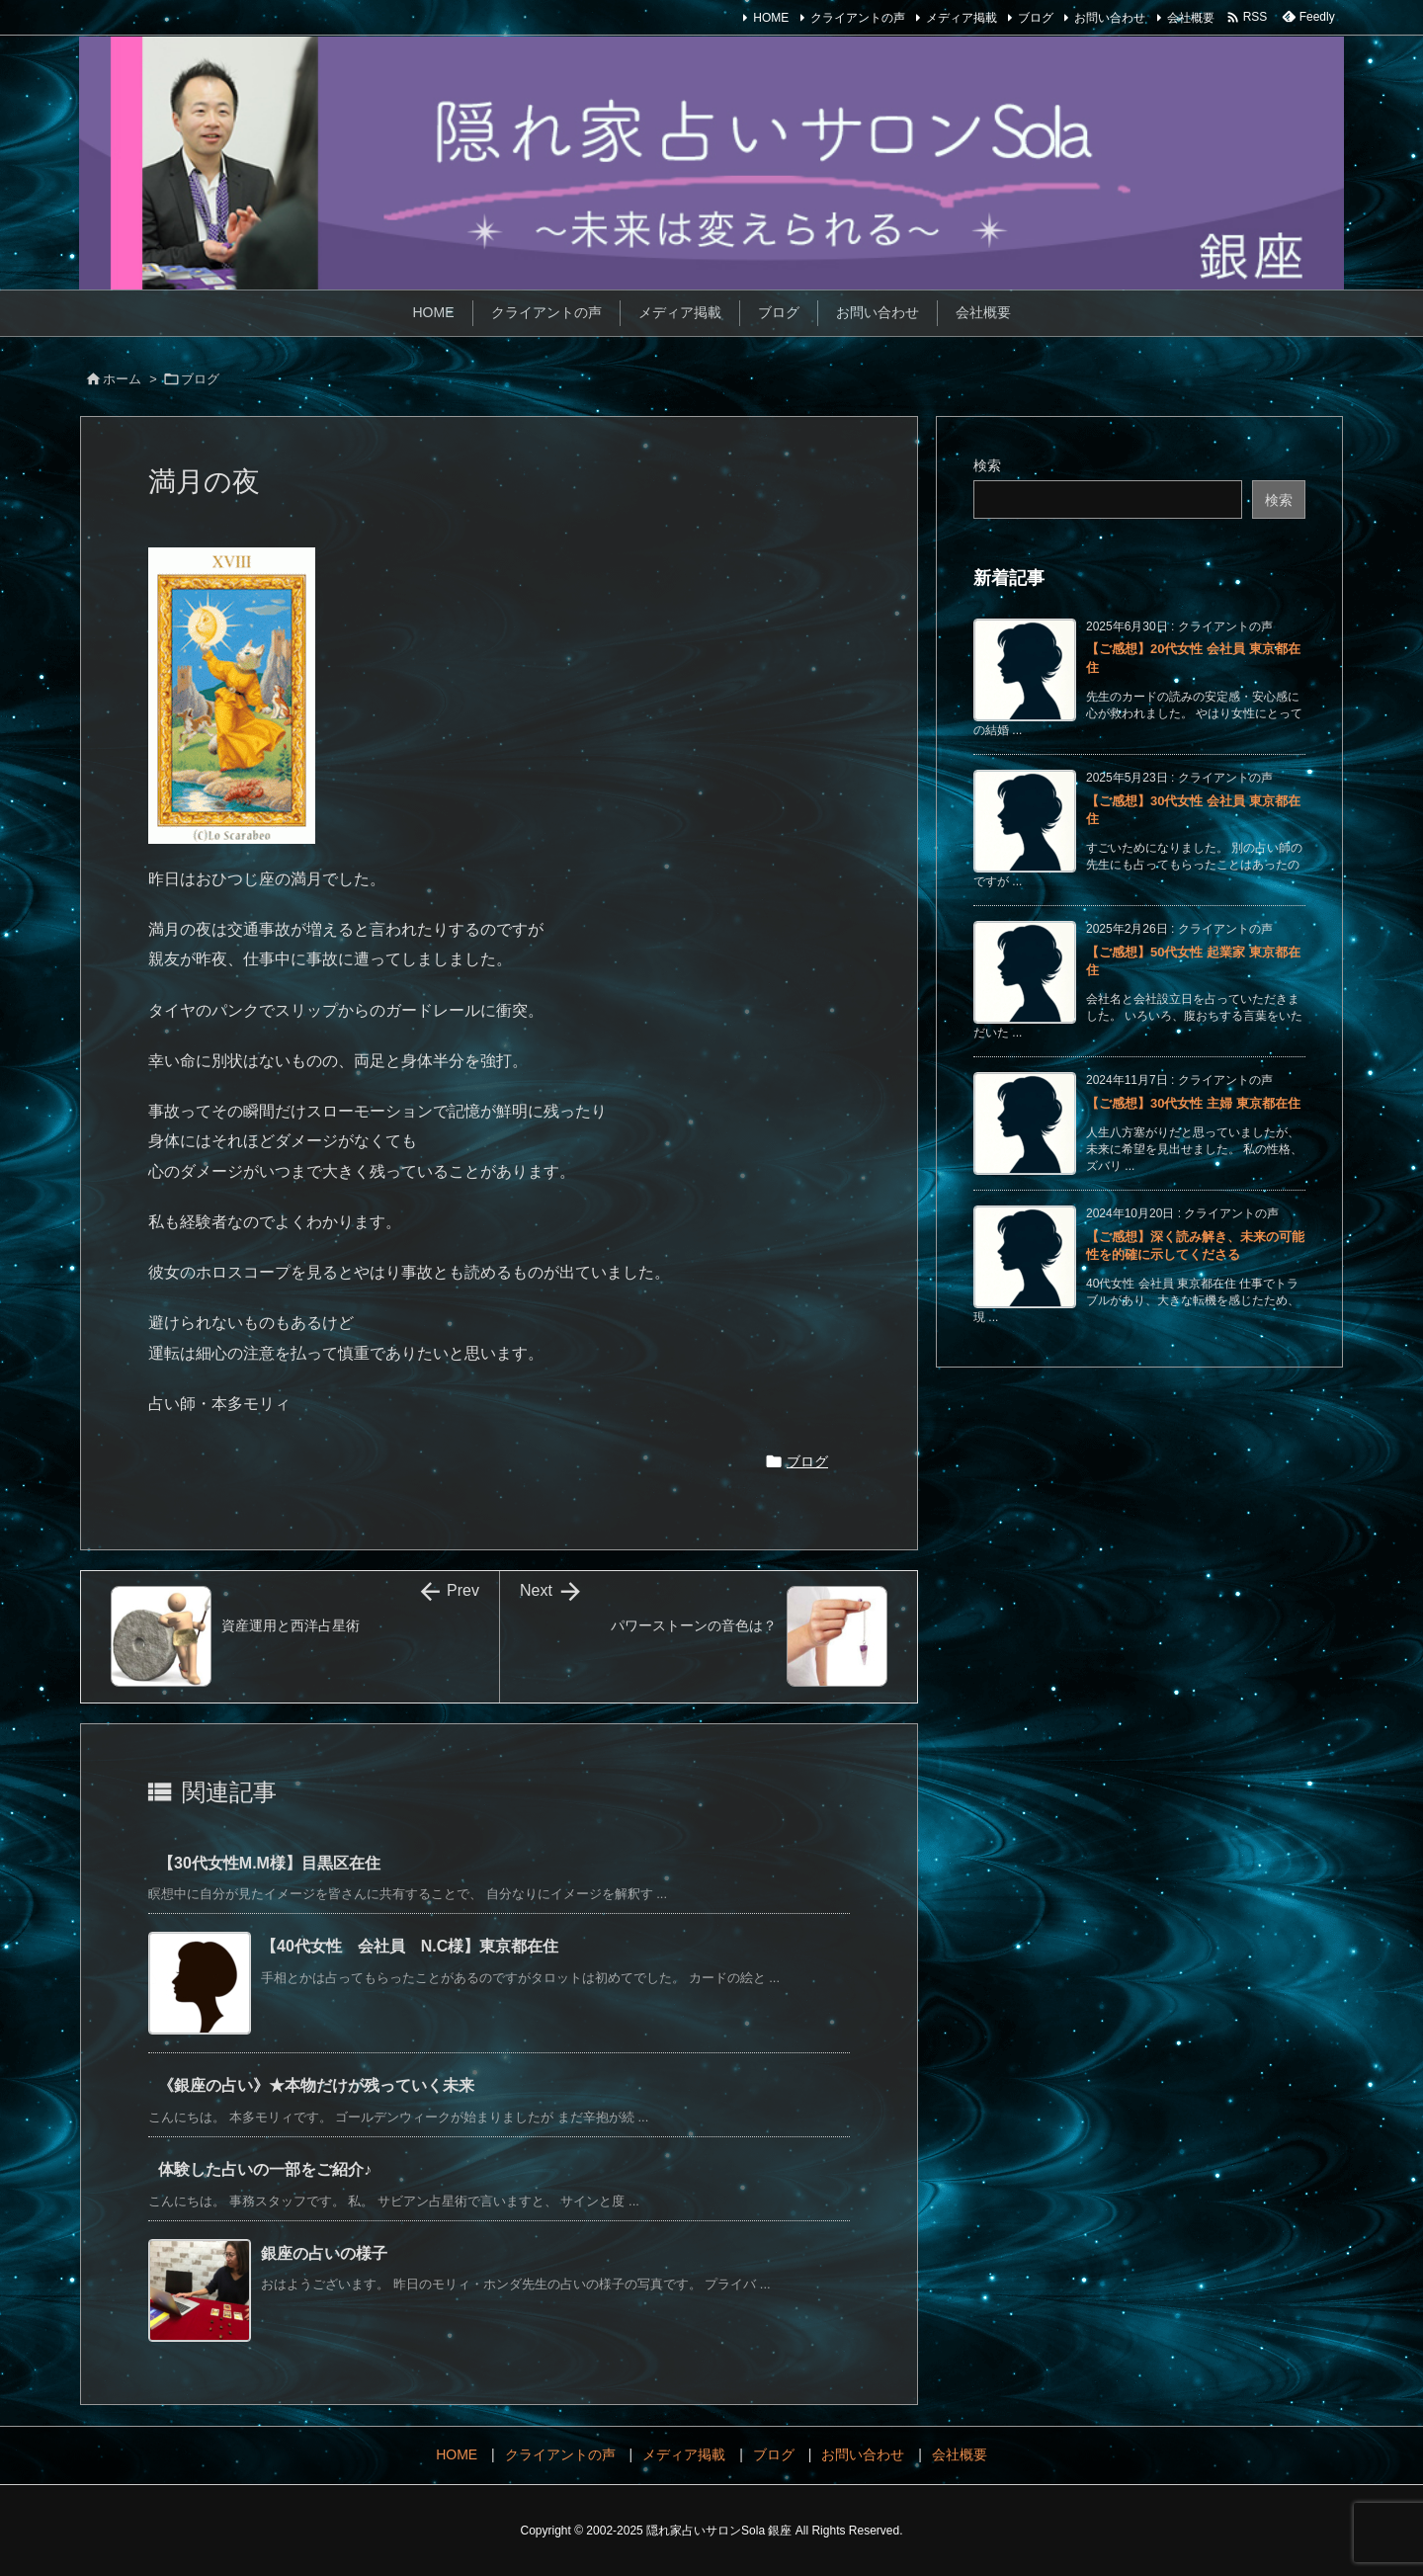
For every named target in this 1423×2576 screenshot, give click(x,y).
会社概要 (1190, 18)
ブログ (1035, 18)
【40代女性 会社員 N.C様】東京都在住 (409, 1946)
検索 (987, 465)
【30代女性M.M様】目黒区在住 (277, 1863)
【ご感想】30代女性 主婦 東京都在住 (1193, 1103)
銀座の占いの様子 (324, 2253)
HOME (771, 18)
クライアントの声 (857, 18)
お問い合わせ (1109, 18)
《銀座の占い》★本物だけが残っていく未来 (316, 2085)
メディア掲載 (961, 18)
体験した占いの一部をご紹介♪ (265, 2169)
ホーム (122, 379)
